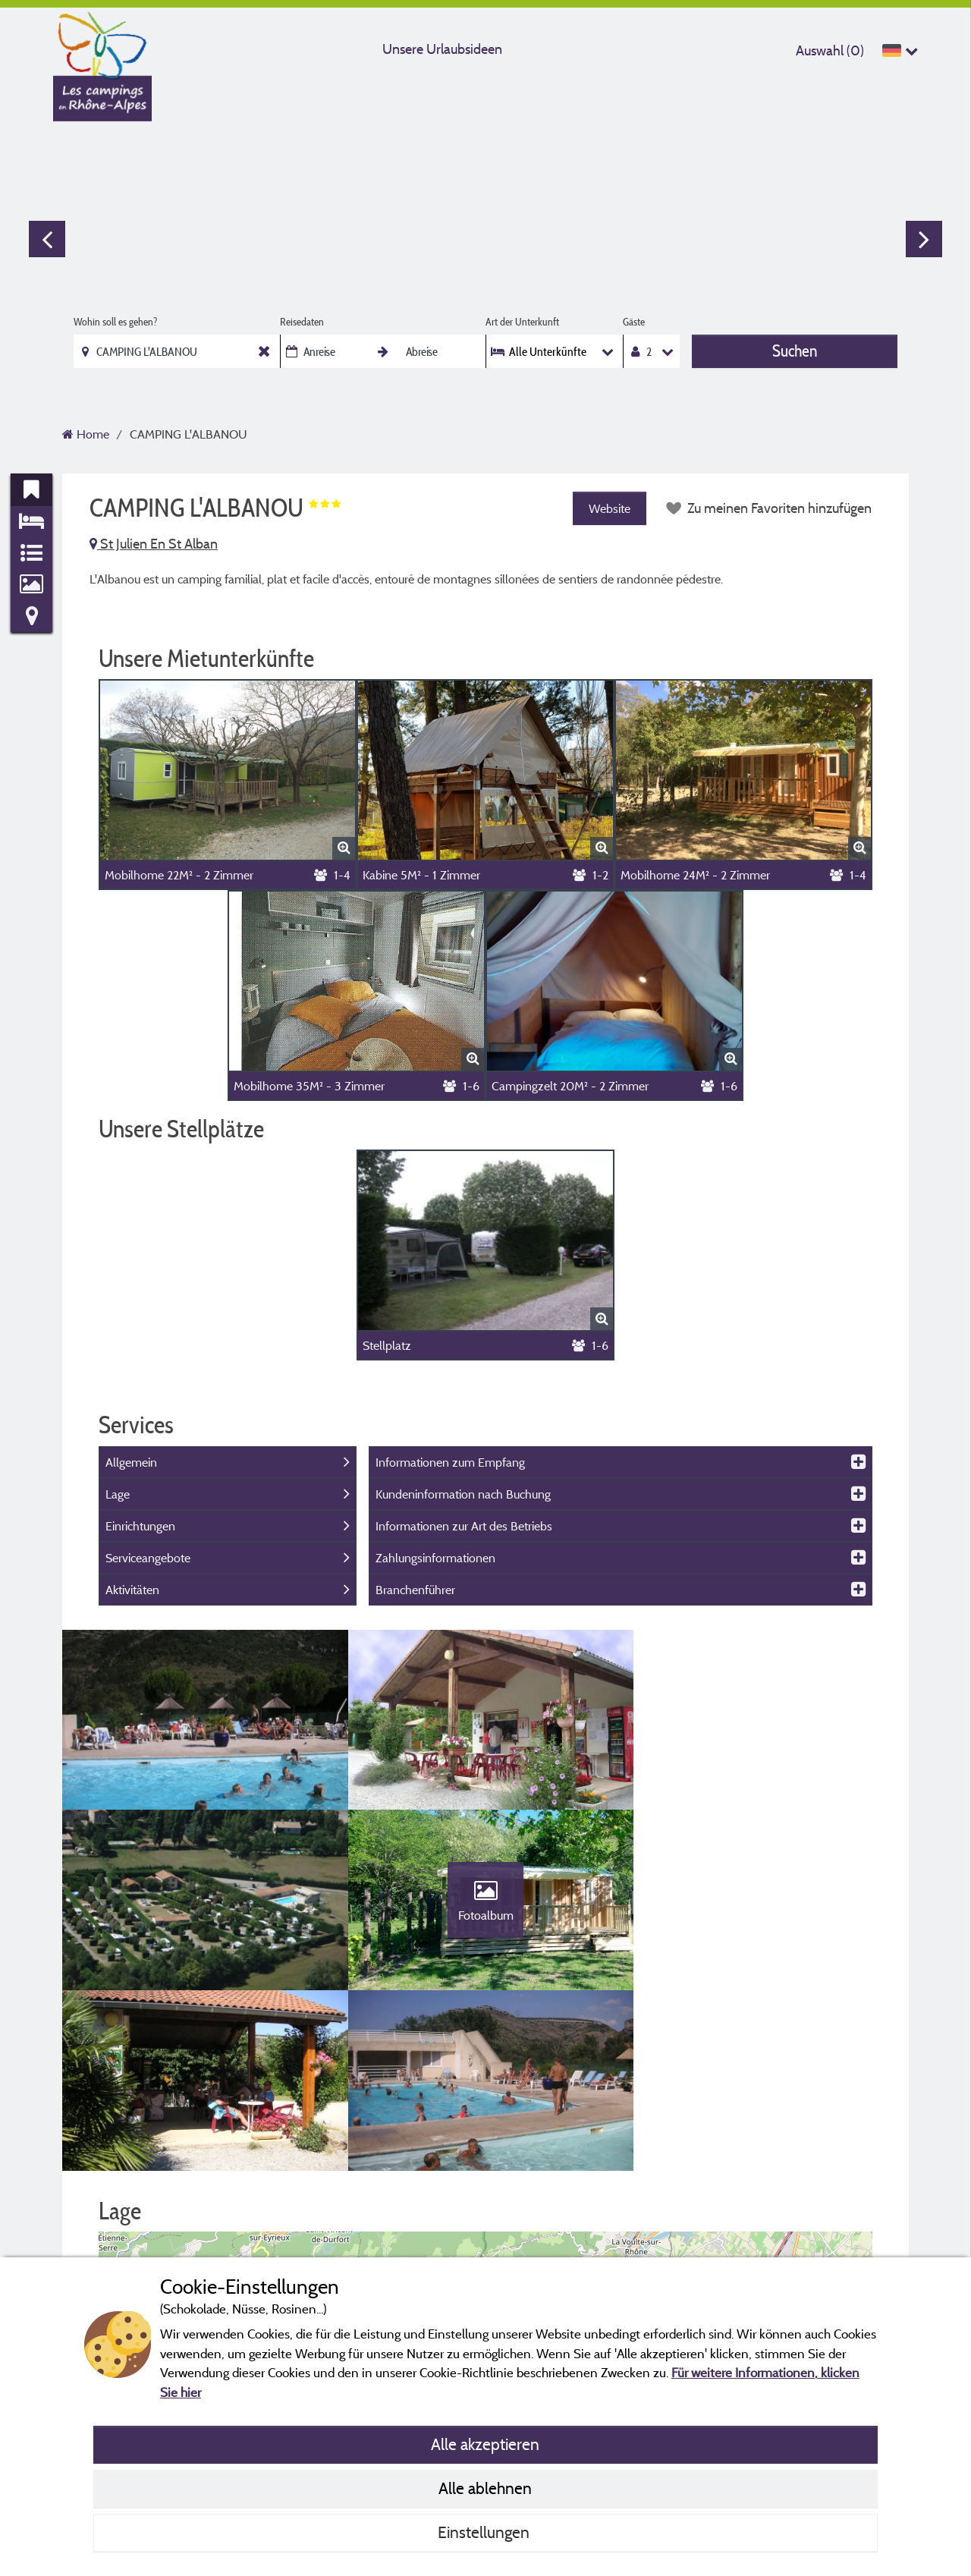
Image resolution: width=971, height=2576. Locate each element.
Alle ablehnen (485, 2488)
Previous (47, 239)
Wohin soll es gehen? (115, 322)
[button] (486, 2186)
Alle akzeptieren (485, 2444)
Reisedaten (302, 322)
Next (924, 239)
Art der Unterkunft (522, 322)
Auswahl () (830, 50)
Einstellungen (485, 2532)
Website (609, 508)
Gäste (634, 322)
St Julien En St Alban (154, 543)
